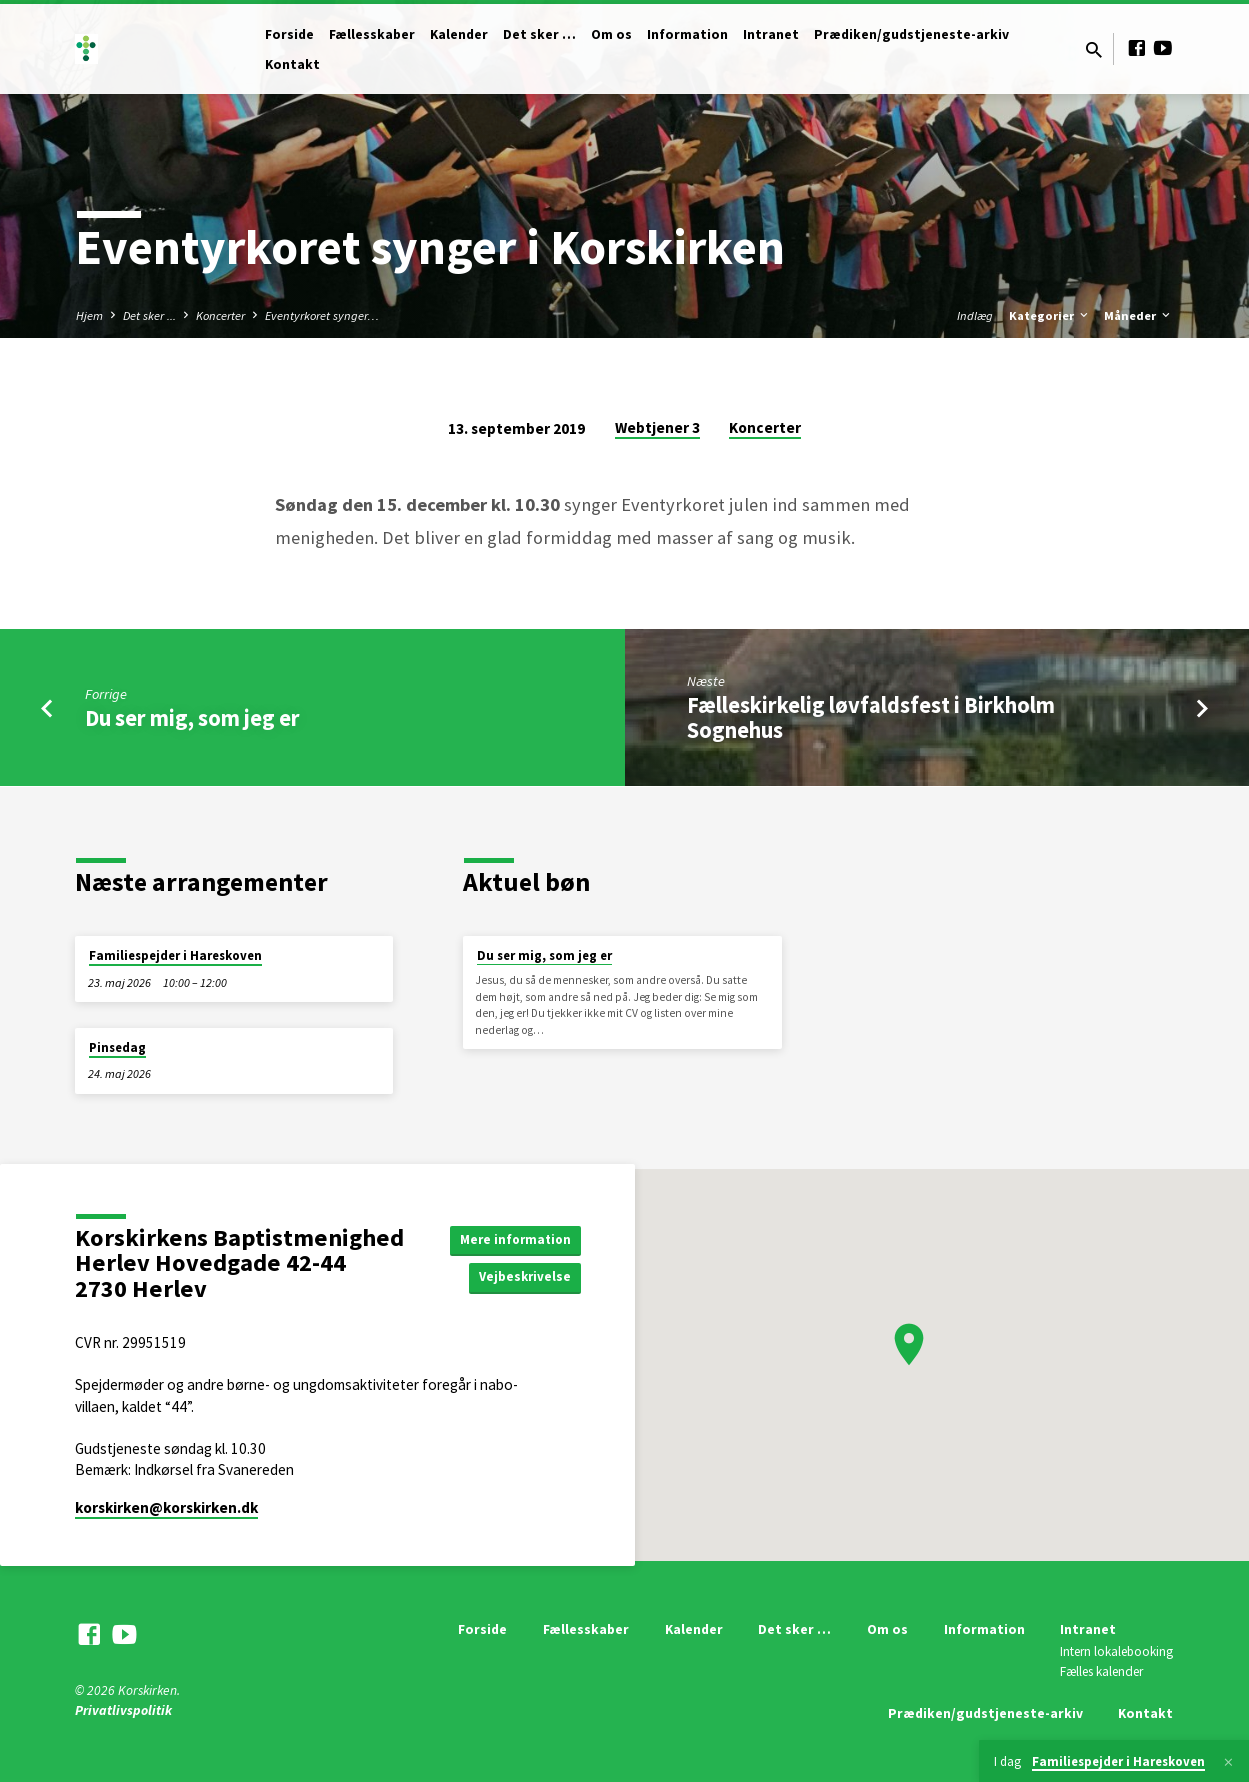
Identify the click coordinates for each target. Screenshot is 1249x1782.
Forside (289, 34)
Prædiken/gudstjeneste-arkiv (911, 34)
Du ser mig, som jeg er (192, 718)
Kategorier (1050, 315)
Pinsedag (117, 1047)
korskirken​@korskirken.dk (166, 1507)
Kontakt (292, 64)
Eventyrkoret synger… (322, 315)
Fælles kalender (1101, 1671)
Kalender (459, 34)
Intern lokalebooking (1116, 1651)
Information (687, 34)
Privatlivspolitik (123, 1710)
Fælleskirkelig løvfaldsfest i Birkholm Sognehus (871, 717)
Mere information (511, 1238)
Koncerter (220, 315)
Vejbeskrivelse (522, 1278)
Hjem (89, 315)
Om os (611, 34)
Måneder (1138, 315)
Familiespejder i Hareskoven (175, 955)
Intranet (771, 34)
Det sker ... (149, 315)
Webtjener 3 (657, 427)
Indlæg (975, 315)
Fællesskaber (372, 34)
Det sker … (539, 34)
